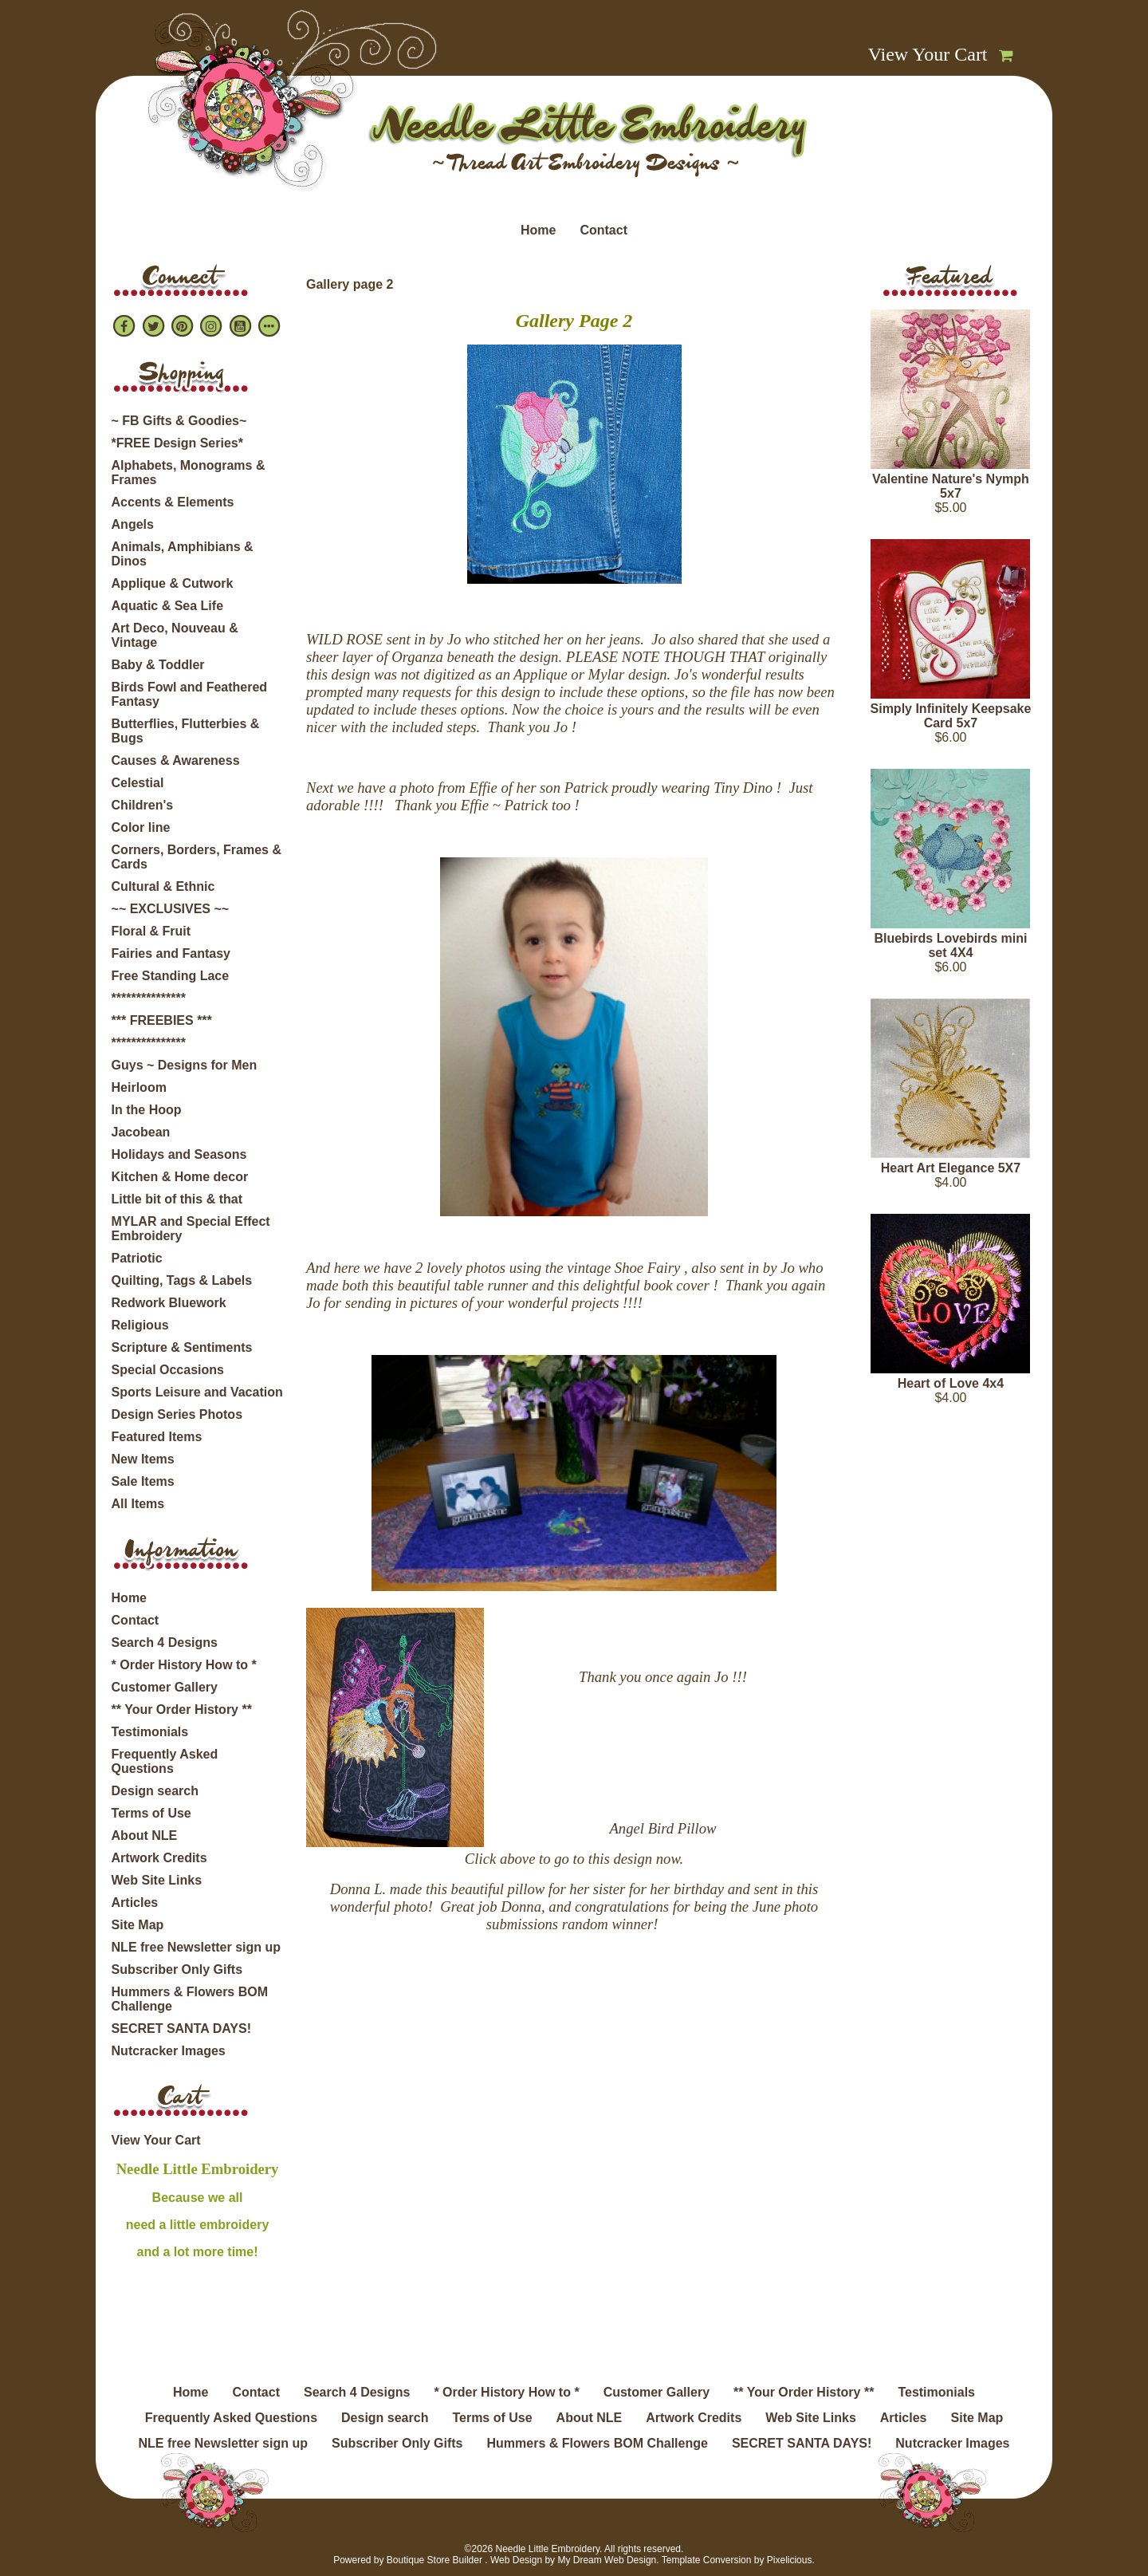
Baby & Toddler (158, 665)
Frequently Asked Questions (165, 1761)
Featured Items (157, 1437)
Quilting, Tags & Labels (182, 1280)
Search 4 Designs (165, 1642)
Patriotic (137, 1258)
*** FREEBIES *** (162, 1020)
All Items (138, 1504)
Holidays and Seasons (179, 1154)
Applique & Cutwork (173, 583)
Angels (133, 524)
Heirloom (139, 1087)
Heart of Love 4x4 (951, 1383)
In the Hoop (147, 1110)
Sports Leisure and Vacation (197, 1392)
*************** (149, 998)
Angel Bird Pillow (662, 1828)
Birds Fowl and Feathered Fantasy (190, 694)
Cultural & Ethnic (163, 886)
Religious (140, 1325)
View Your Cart (928, 54)
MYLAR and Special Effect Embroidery (191, 1229)
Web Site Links (157, 1880)
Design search (155, 1791)
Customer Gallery (165, 1687)
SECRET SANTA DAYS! (181, 2028)
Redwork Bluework (169, 1303)
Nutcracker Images (169, 2051)
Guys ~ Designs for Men (185, 1065)
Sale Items (143, 1481)
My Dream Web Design (606, 2560)
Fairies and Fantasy (171, 953)
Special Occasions (168, 1370)
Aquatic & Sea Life (167, 605)
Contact (603, 230)
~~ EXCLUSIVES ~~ (171, 909)
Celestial (138, 783)
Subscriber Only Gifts (177, 1969)
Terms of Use (151, 1813)
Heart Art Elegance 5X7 (950, 1168)
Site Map (138, 1925)
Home (538, 230)
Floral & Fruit (151, 931)
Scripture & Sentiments (182, 1347)
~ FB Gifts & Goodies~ (179, 420)
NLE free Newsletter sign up (196, 1947)
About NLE (145, 1835)
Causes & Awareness (176, 760)
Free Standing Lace (171, 976)
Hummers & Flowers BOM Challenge (190, 1999)
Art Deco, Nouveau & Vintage (175, 635)
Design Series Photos (177, 1414)
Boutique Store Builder (434, 2560)
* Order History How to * (184, 1665)
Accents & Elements (173, 502)
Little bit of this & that (177, 1199)
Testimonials (150, 1732)
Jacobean (141, 1132)
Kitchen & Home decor (180, 1177)
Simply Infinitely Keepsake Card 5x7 (951, 716)
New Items (143, 1459)
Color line (141, 827)
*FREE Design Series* (177, 443)
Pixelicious (789, 2560)
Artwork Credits (159, 1858)
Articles (135, 1902)
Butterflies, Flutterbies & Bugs (186, 731)
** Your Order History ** (182, 1709)
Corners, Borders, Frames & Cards (196, 857)
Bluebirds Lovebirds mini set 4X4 (950, 945)
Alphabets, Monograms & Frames (188, 472)
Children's (143, 805)
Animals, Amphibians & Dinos (183, 554)
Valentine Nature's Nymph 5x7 (950, 486)
